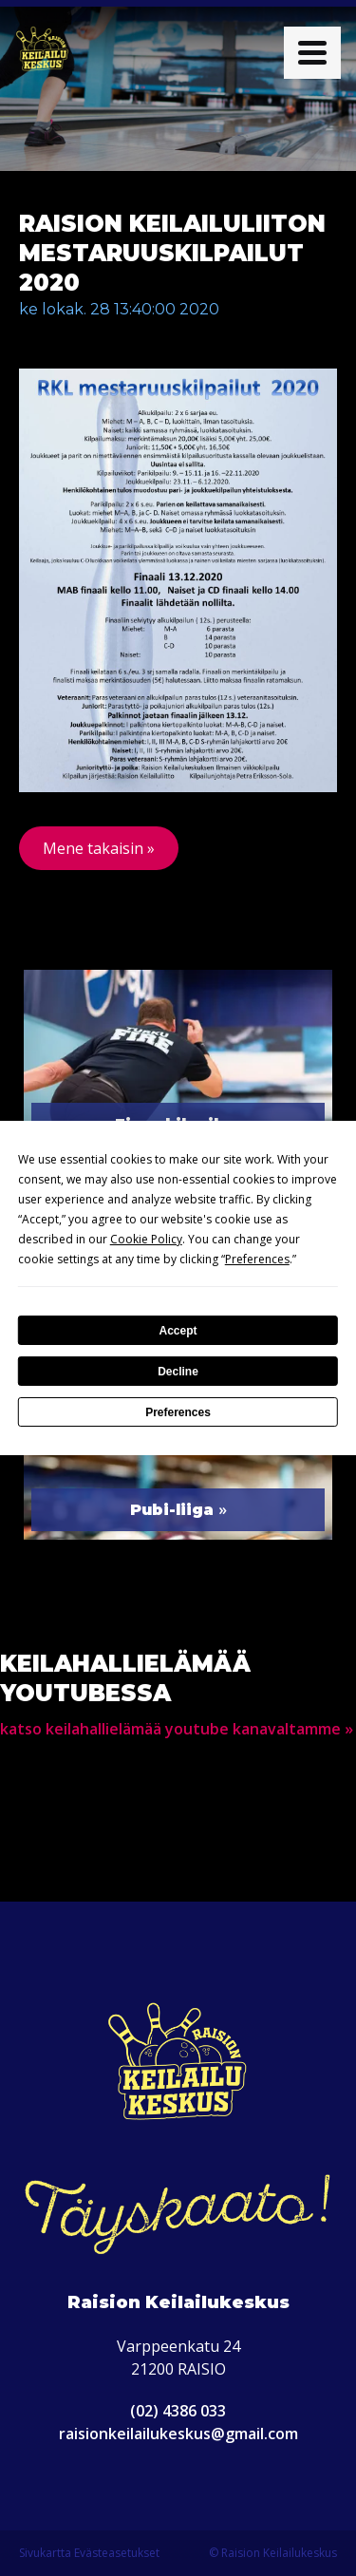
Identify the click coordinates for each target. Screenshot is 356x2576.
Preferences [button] (257, 1259)
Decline (178, 1371)
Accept (178, 1330)
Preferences (178, 1412)
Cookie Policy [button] (146, 1239)
